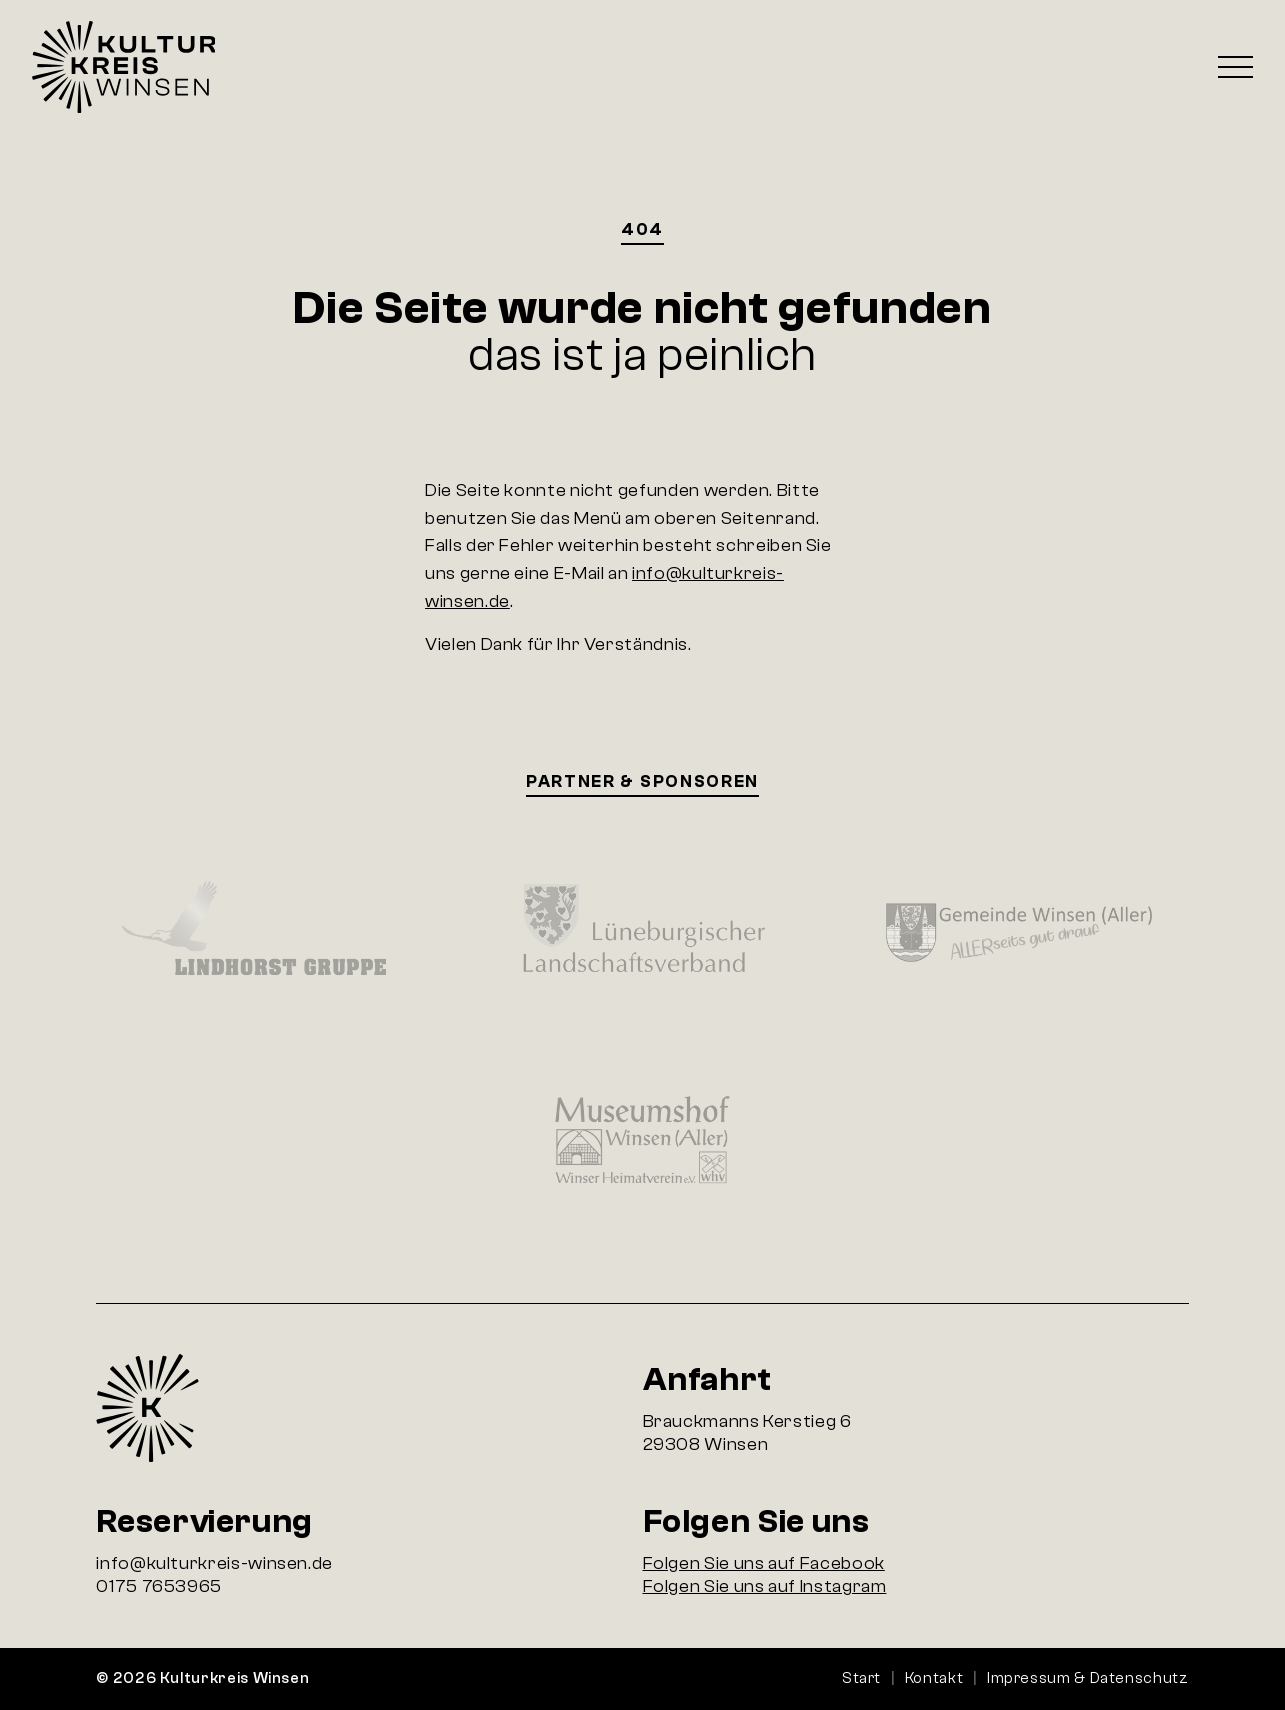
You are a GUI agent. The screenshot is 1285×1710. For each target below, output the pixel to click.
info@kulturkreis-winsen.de (214, 1563)
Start (861, 1678)
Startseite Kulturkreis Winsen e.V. (123, 67)
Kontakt (934, 1678)
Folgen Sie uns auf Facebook (764, 1563)
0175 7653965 (159, 1586)
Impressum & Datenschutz (1088, 1678)
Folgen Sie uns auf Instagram (765, 1586)
